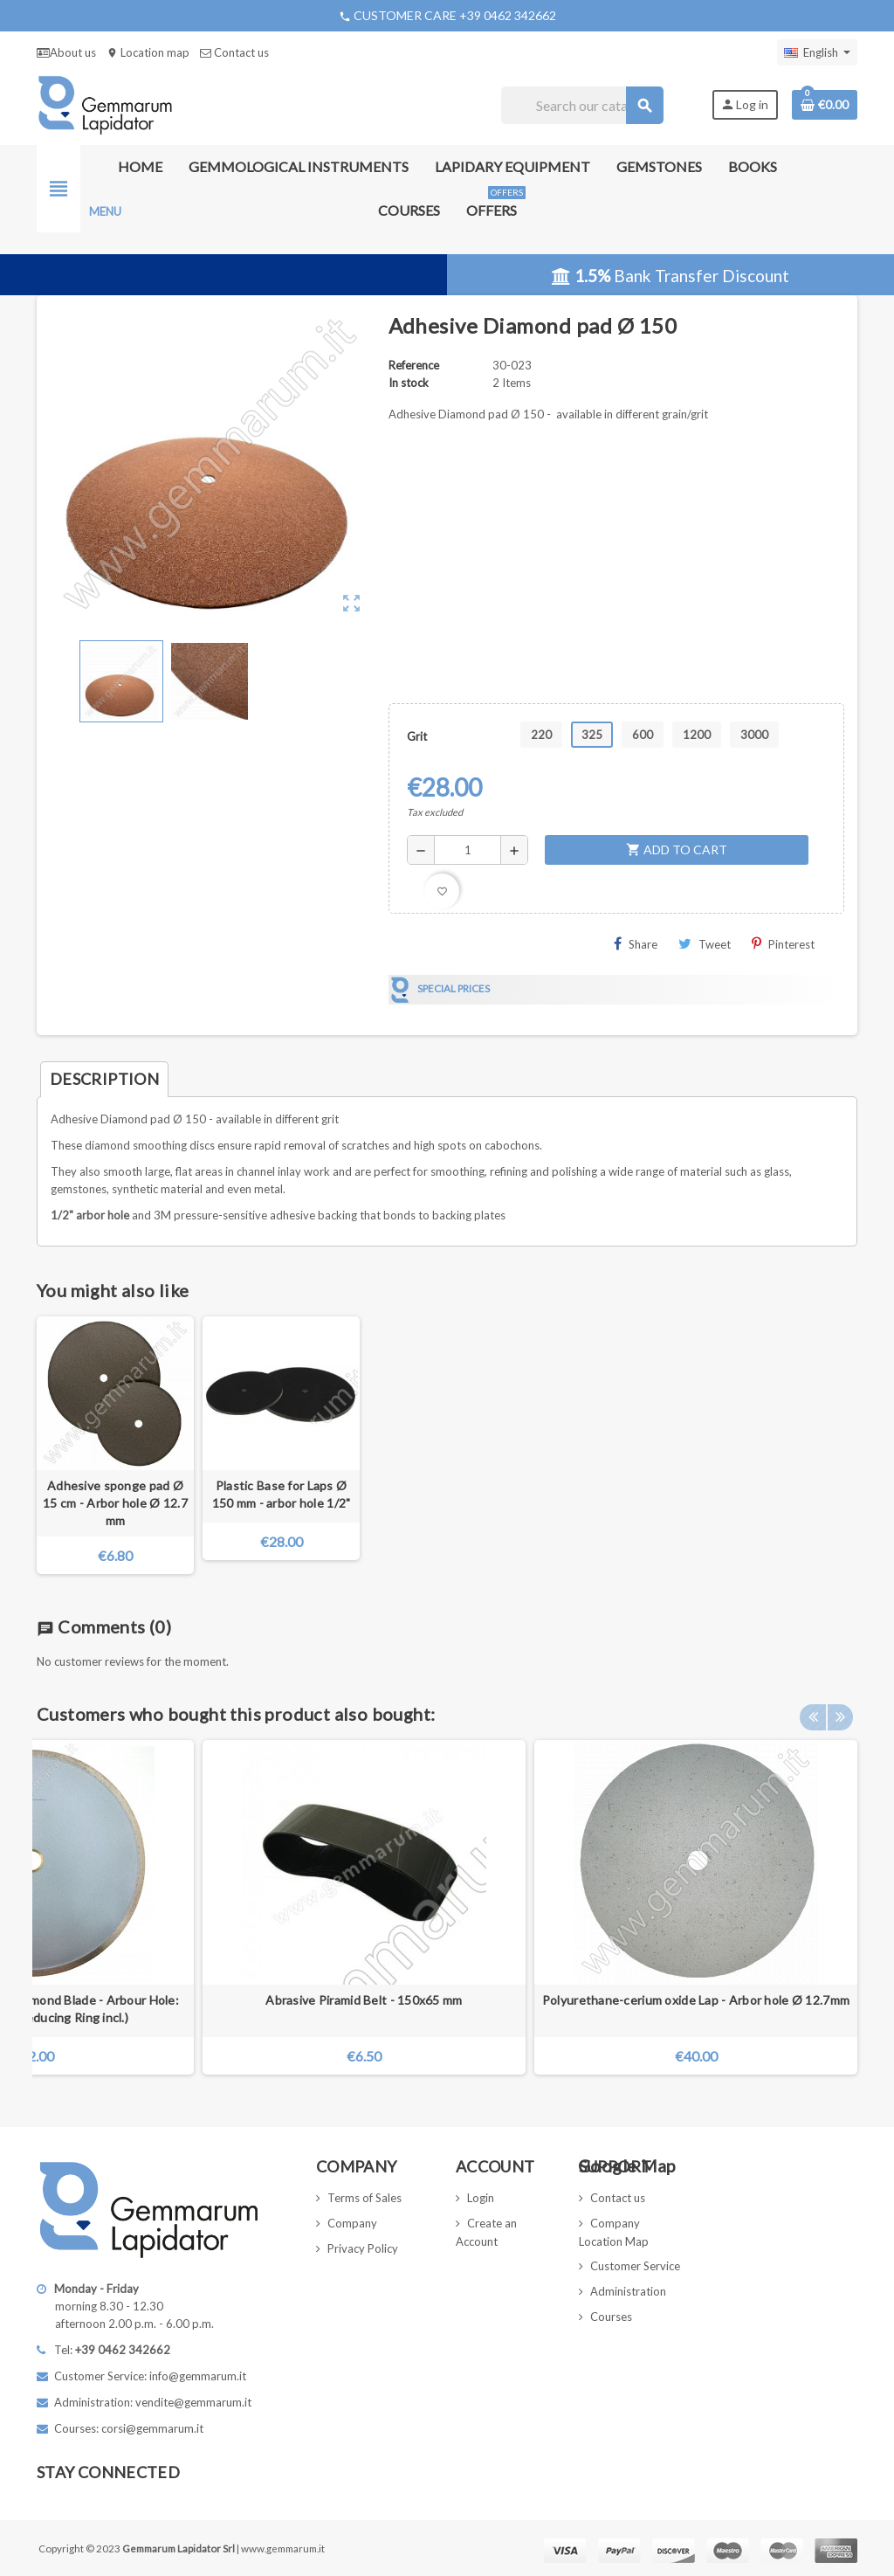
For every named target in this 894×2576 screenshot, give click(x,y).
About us (66, 52)
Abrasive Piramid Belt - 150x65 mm (363, 1999)
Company (352, 2223)
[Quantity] (467, 850)
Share (635, 943)
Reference (414, 365)
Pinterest (783, 943)
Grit (417, 736)
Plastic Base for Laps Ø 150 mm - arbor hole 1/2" (281, 1494)
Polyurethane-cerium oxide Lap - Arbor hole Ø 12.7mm (695, 1999)
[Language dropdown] (817, 52)
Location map (148, 52)
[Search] (582, 105)
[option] (696, 1907)
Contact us (234, 52)
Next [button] (840, 1709)
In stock (409, 383)
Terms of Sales (364, 2198)
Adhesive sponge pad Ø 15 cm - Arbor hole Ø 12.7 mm (115, 1503)
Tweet (704, 943)
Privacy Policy (362, 2248)
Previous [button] (813, 1709)
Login (480, 2198)
